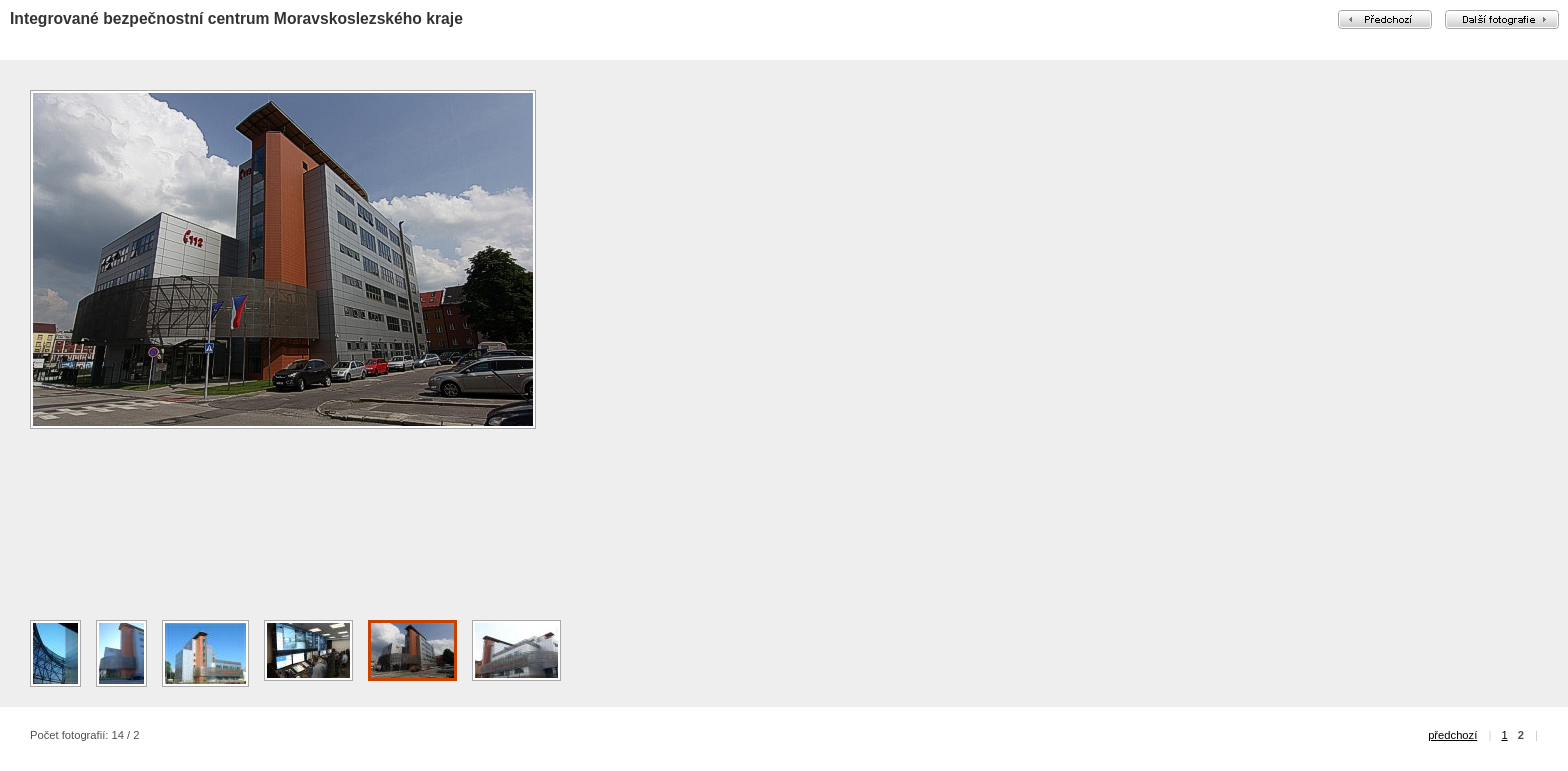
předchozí (1452, 735)
